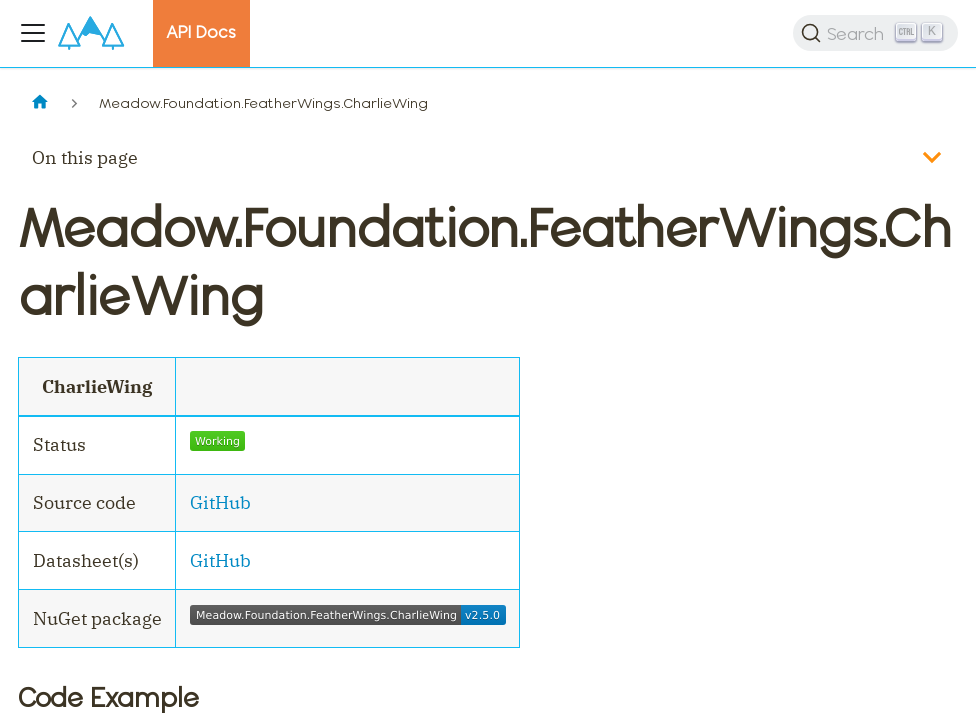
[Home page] (39, 103)
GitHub (220, 502)
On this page (85, 157)
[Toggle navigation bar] (33, 33)
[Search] (875, 33)
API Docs (201, 32)
